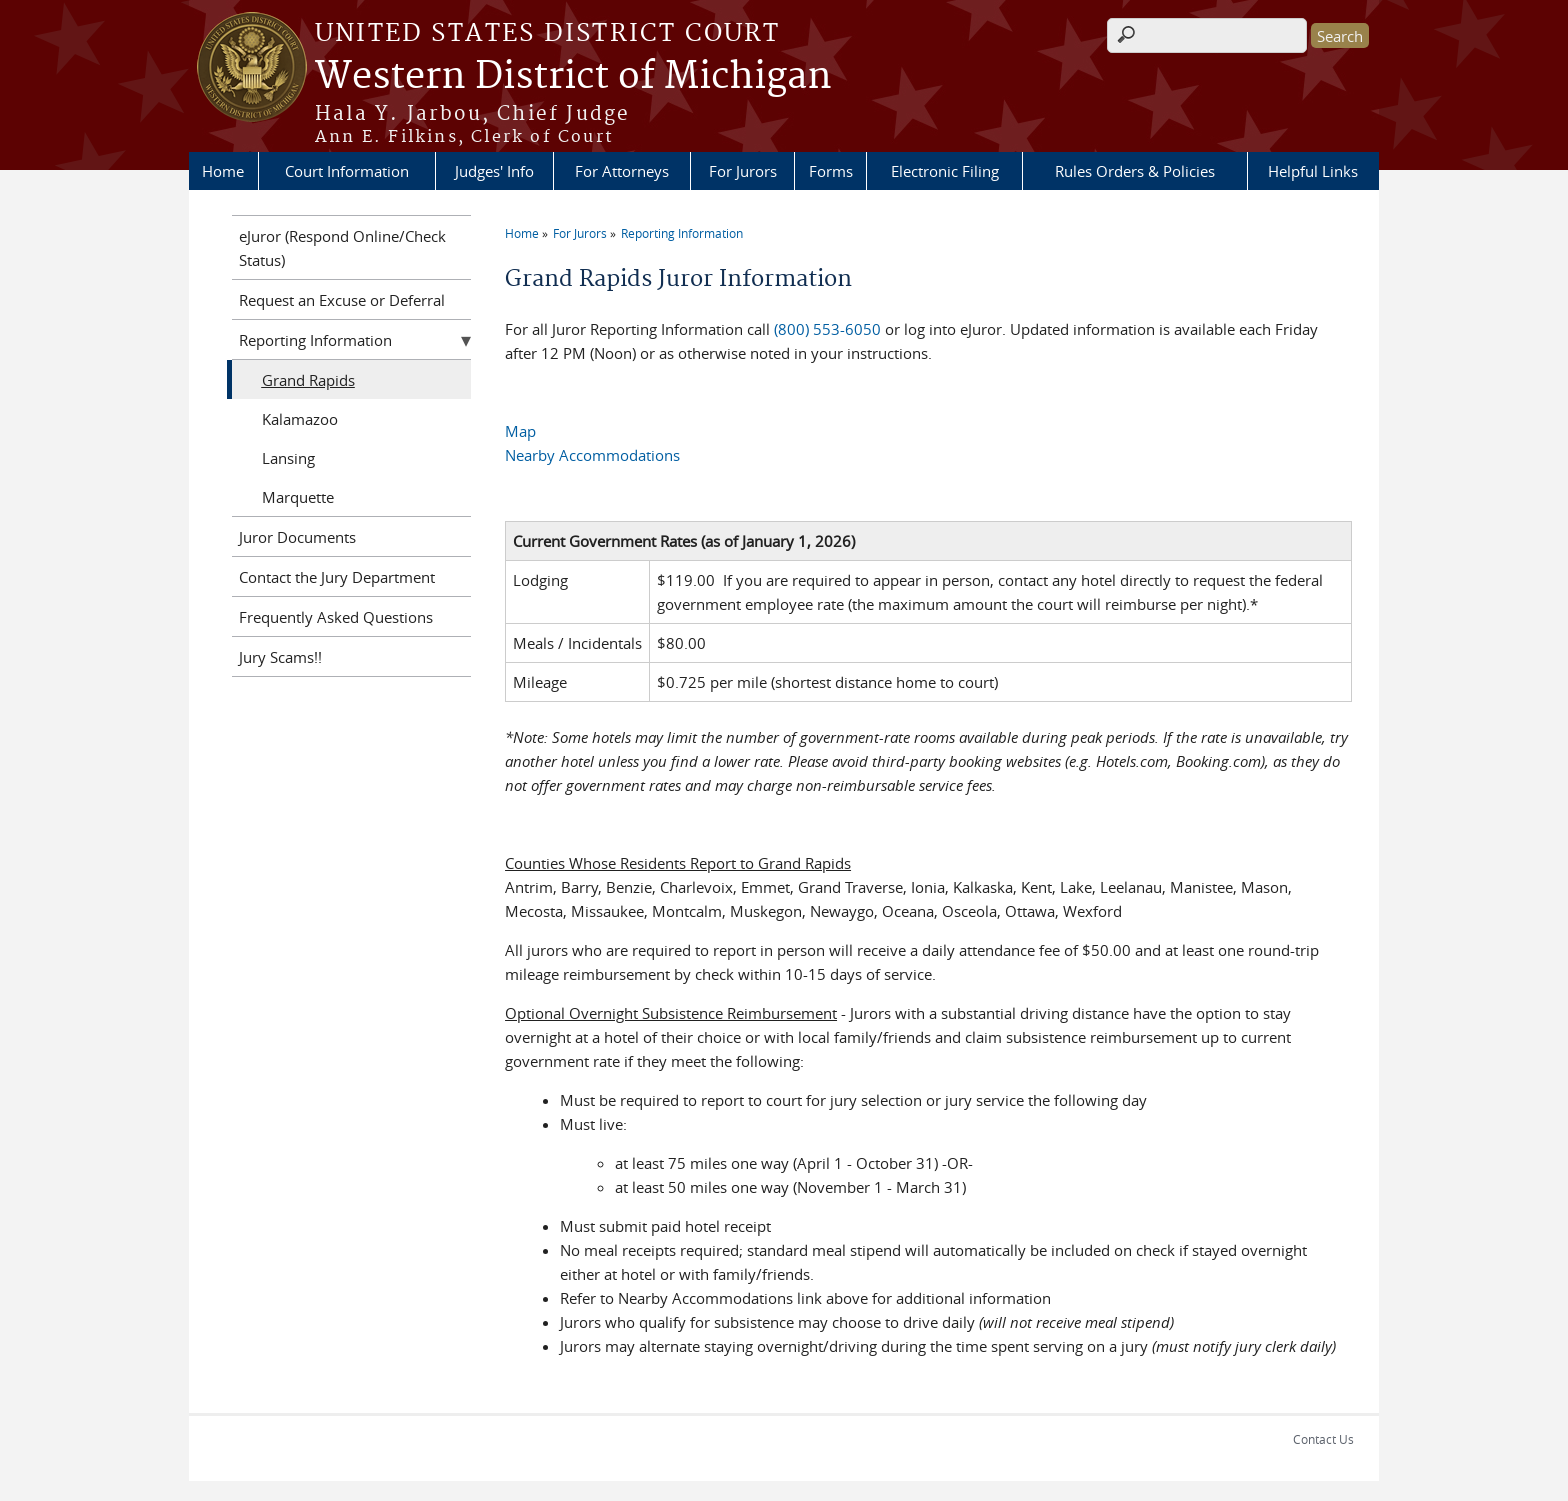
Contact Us (1323, 1439)
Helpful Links (1313, 171)
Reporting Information (682, 233)
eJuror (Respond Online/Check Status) (342, 248)
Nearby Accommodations (592, 455)
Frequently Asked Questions (336, 617)
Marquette (298, 497)
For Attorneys (622, 171)
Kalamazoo (300, 419)
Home (223, 171)
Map (520, 431)
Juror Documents (297, 537)
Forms (831, 171)
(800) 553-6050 (827, 329)
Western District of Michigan (573, 77)
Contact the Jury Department (337, 577)
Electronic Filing (945, 171)
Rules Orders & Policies (1135, 171)
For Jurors (743, 171)
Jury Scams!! (280, 657)
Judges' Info (494, 171)
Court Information (347, 171)
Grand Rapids (308, 380)
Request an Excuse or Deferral (342, 300)
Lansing (288, 458)
